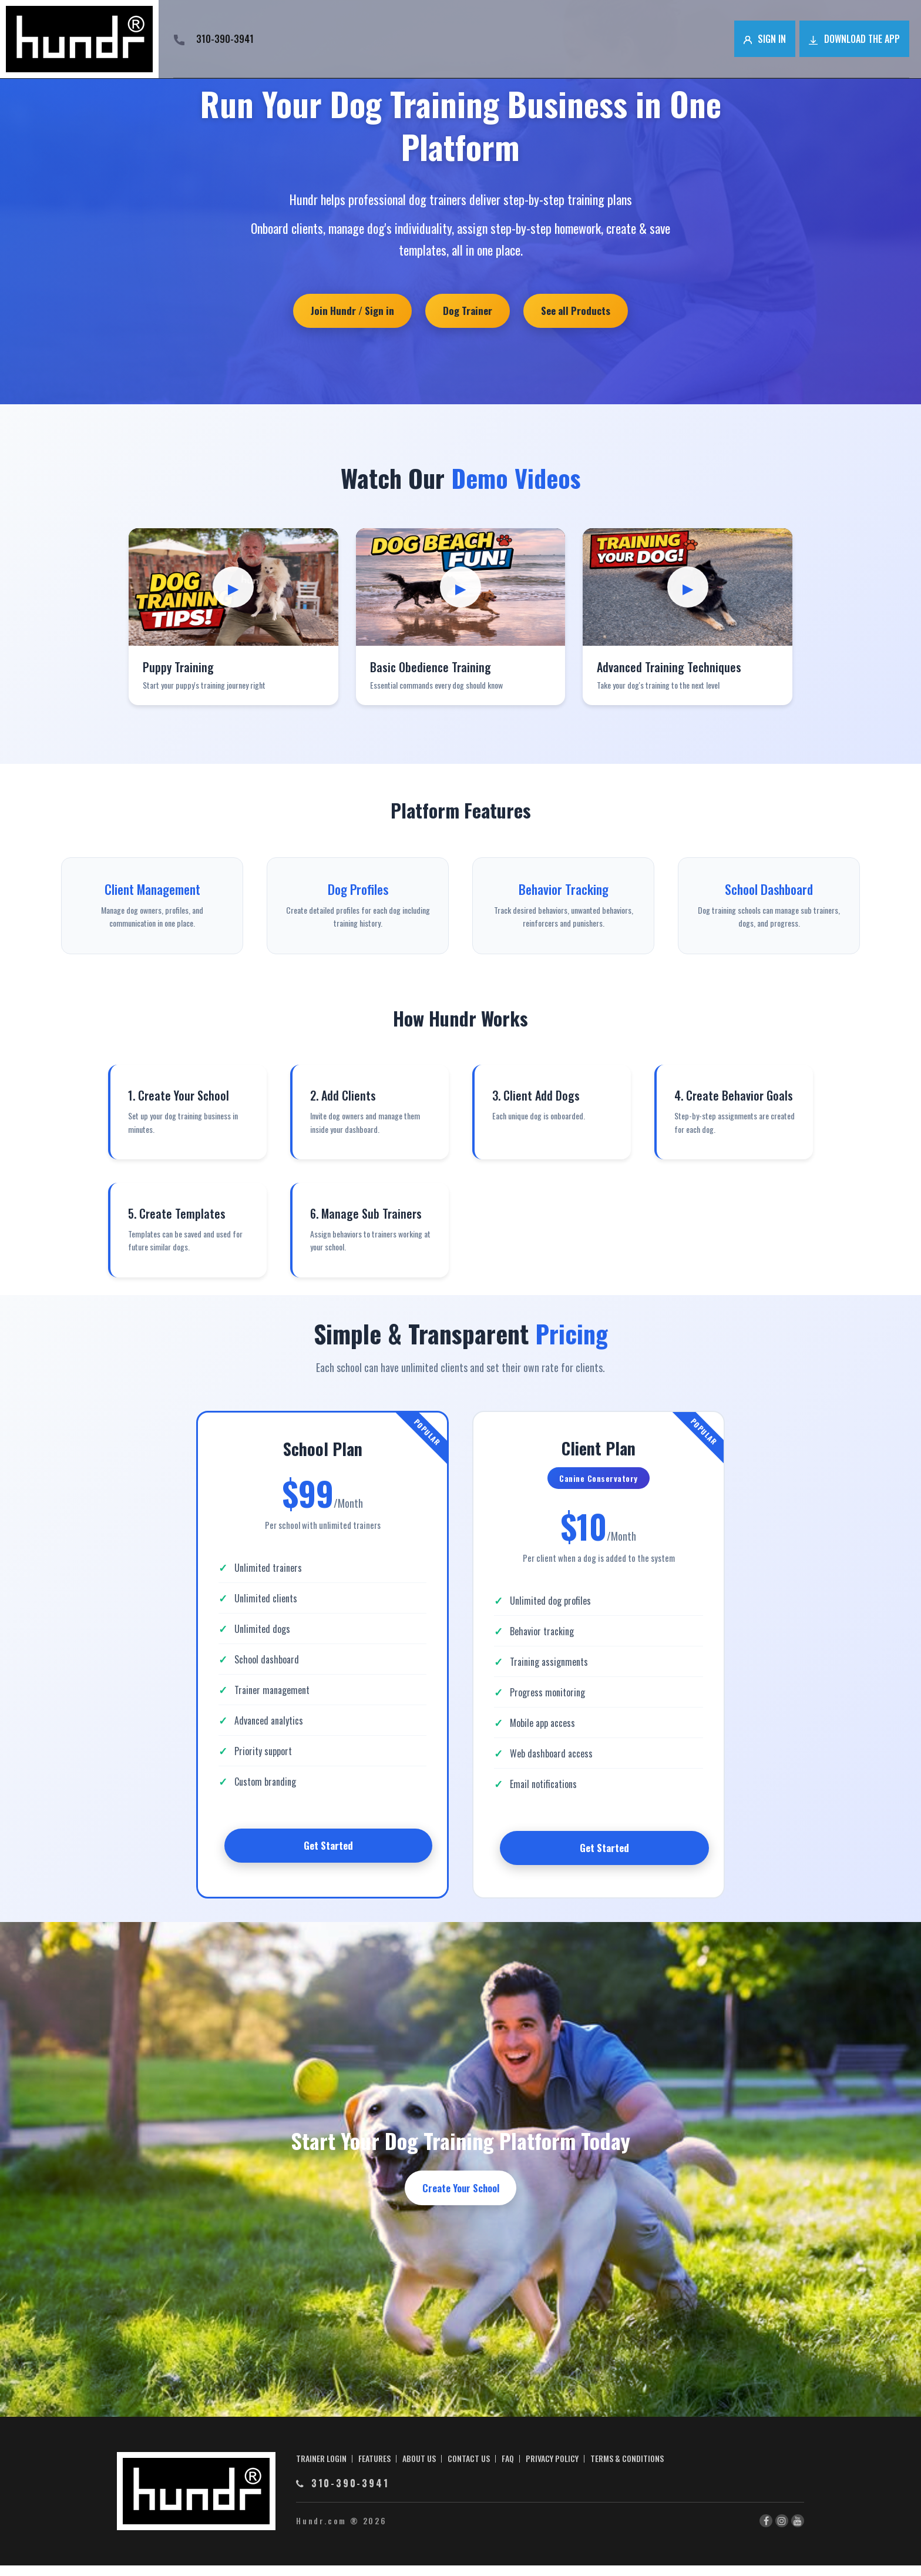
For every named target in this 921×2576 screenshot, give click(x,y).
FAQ (508, 2469)
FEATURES (374, 2469)
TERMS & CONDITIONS (627, 2469)
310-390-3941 (213, 39)
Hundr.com (321, 2531)
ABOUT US (419, 2469)
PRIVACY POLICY (552, 2469)
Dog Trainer (467, 311)
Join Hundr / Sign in (345, 311)
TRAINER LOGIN (321, 2469)
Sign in (765, 39)
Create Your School (460, 2198)
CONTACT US (469, 2469)
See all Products (582, 311)
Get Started (328, 1850)
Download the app (854, 39)
